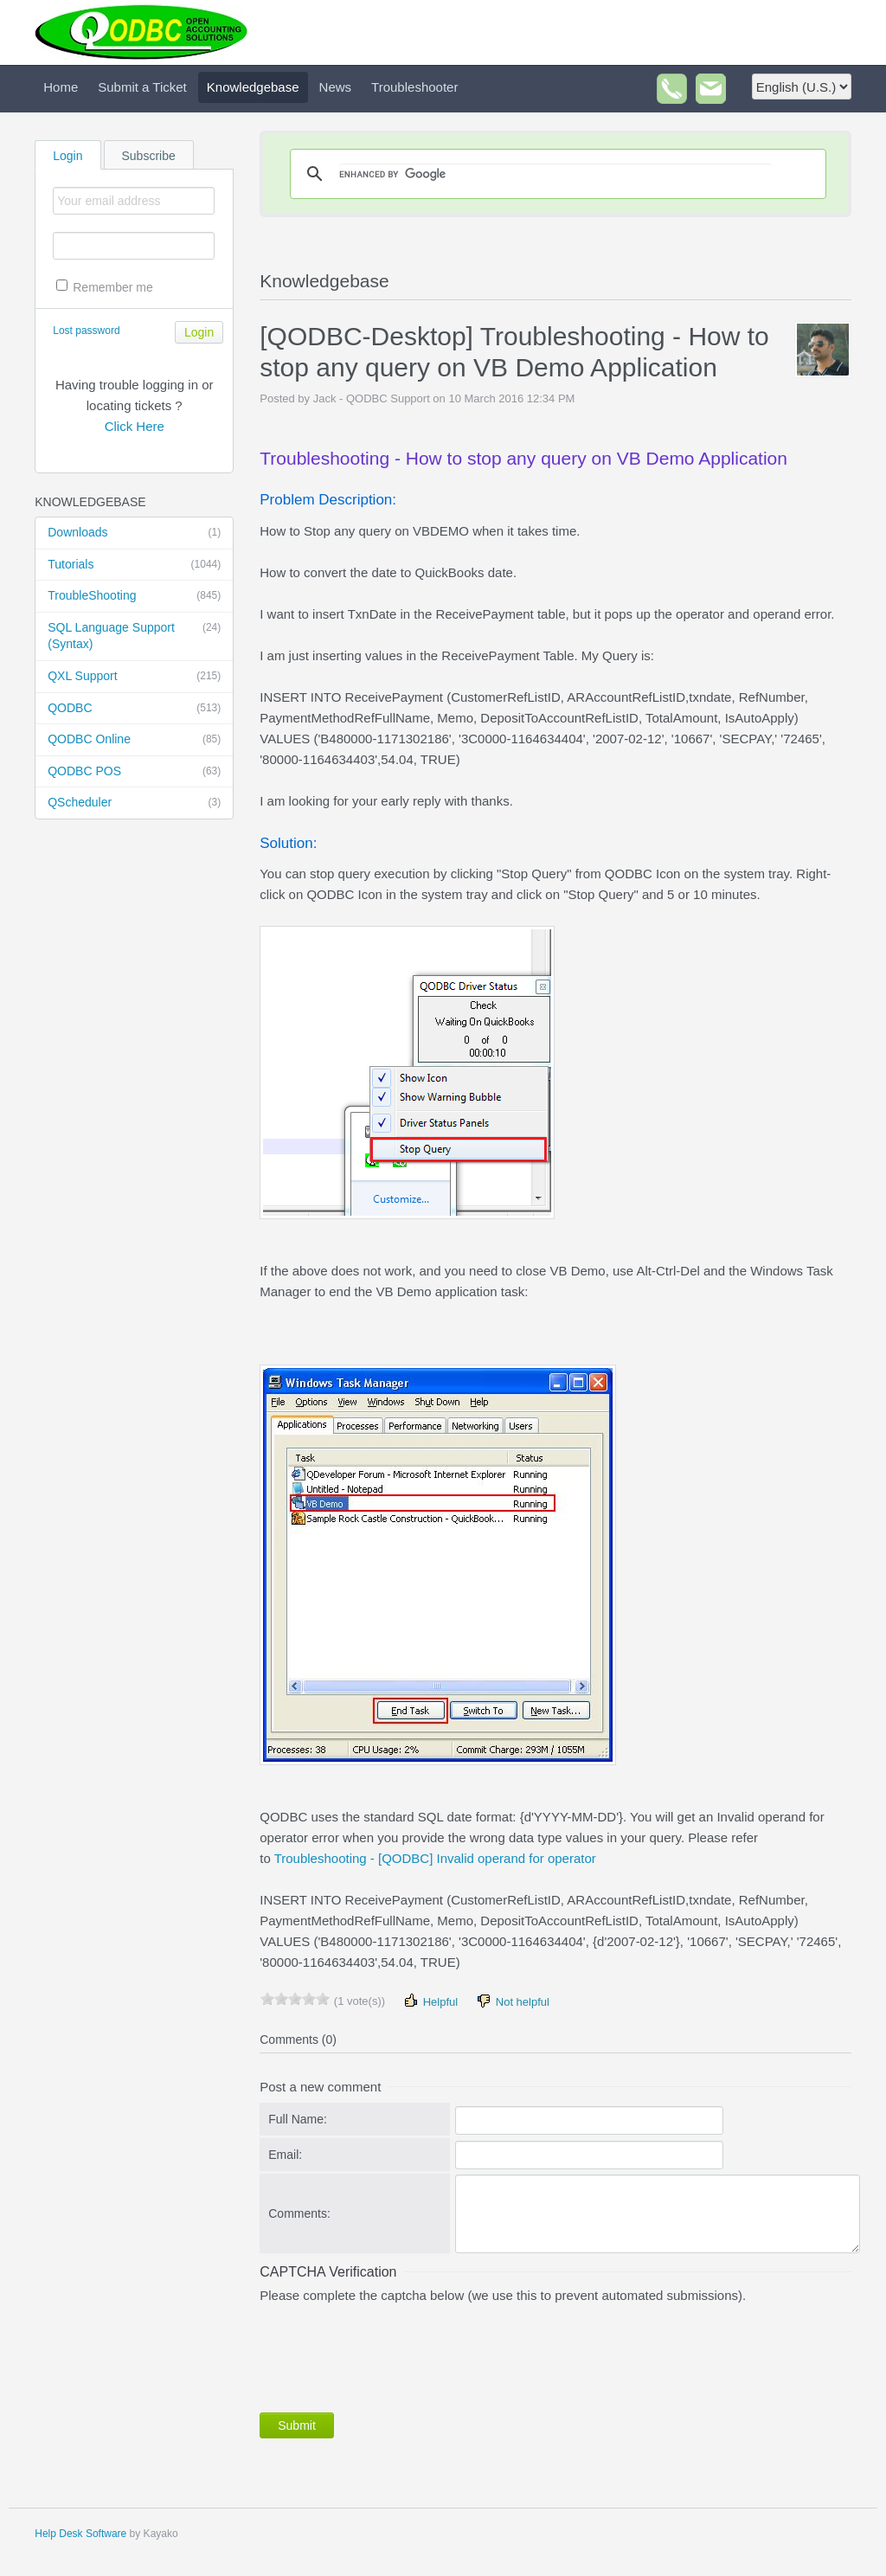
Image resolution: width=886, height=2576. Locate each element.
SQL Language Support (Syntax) (134, 636)
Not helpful (512, 2001)
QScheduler (134, 803)
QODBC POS (134, 772)
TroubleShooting (134, 596)
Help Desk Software (80, 2534)
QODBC (134, 708)
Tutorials (134, 565)
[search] (555, 174)
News (335, 87)
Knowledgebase (253, 87)
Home (60, 87)
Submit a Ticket (142, 87)
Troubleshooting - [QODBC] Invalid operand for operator (435, 1858)
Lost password (86, 330)
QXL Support (134, 676)
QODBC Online (134, 739)
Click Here (134, 426)
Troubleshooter (414, 87)
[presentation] (391, 2354)
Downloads (134, 533)
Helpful (430, 2001)
